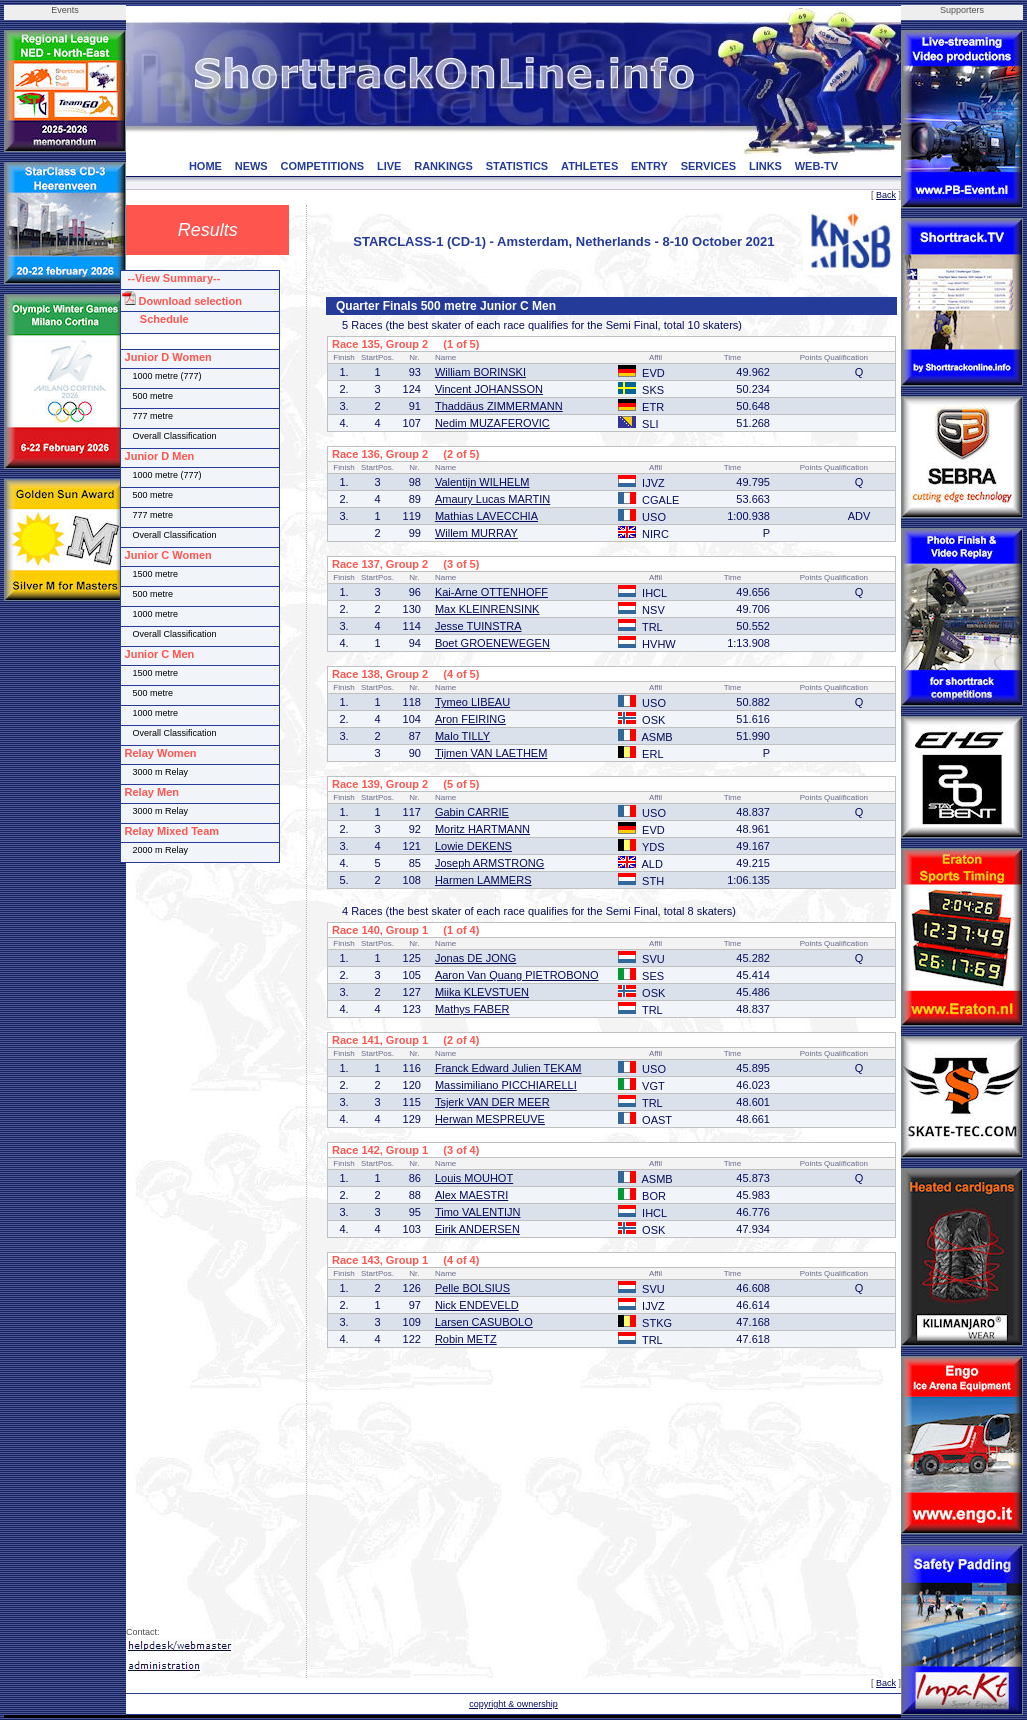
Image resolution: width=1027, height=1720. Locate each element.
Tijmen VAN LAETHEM (491, 753)
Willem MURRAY (476, 533)
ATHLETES (589, 166)
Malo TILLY (462, 736)
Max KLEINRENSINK (487, 609)
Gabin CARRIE (472, 812)
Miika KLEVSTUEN (482, 992)
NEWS (251, 166)
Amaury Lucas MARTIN (492, 499)
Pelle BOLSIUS (472, 1288)
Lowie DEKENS (473, 846)
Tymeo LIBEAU (472, 702)
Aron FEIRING (470, 719)
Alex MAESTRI (471, 1195)
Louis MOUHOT (474, 1178)
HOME (205, 166)
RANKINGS (443, 166)
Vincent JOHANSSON (489, 389)
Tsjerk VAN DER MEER (492, 1102)
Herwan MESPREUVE (490, 1119)
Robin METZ (466, 1339)
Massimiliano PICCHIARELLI (506, 1085)
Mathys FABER (472, 1009)
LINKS (765, 166)
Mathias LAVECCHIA (486, 516)
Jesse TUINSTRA (478, 626)
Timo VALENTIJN (478, 1212)
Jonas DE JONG (475, 958)
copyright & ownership (513, 1704)
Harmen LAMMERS (483, 880)
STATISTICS (517, 166)
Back (886, 195)
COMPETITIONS (322, 166)
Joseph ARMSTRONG (489, 863)
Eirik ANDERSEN (477, 1229)
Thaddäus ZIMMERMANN (499, 406)
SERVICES (708, 166)
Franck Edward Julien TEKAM (508, 1068)
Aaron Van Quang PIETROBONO (517, 975)
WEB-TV (816, 166)
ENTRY (649, 166)
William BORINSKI (480, 372)
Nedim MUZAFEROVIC (492, 423)
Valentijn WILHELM (482, 482)
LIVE (389, 166)
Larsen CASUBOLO (484, 1322)
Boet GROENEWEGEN (492, 643)
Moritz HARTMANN (482, 829)
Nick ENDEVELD (477, 1305)
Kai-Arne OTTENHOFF (491, 592)
